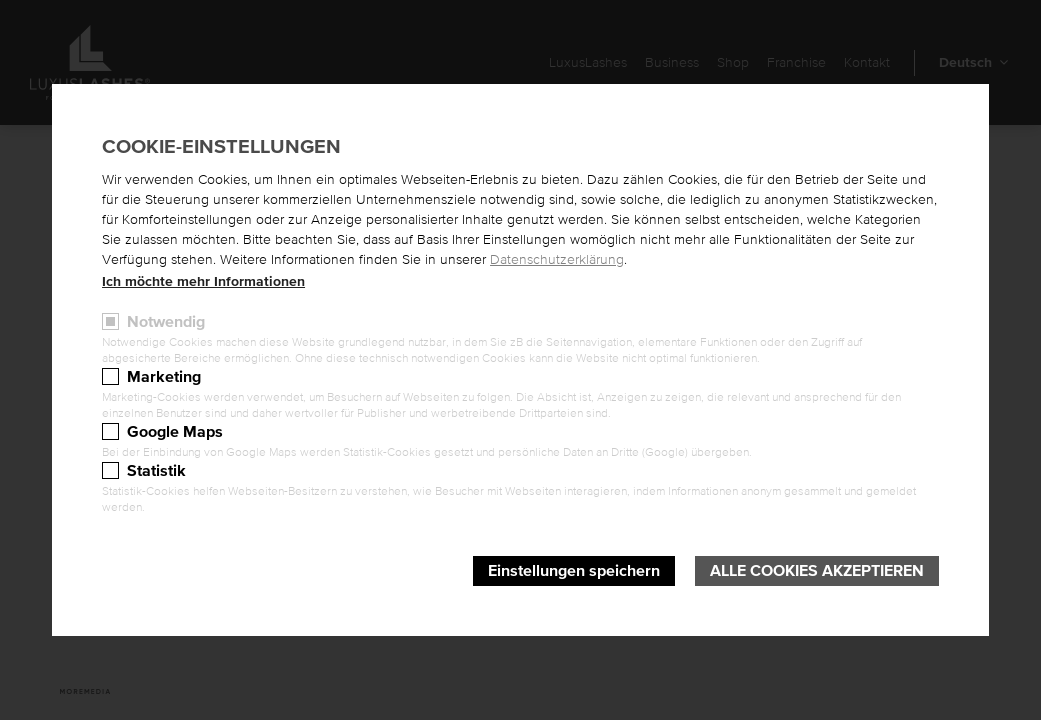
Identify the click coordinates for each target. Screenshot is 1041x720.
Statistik (156, 471)
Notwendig (166, 322)
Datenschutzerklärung (557, 260)
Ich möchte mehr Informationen (203, 282)
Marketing (164, 377)
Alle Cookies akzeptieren (817, 571)
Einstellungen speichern (574, 571)
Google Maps (175, 432)
